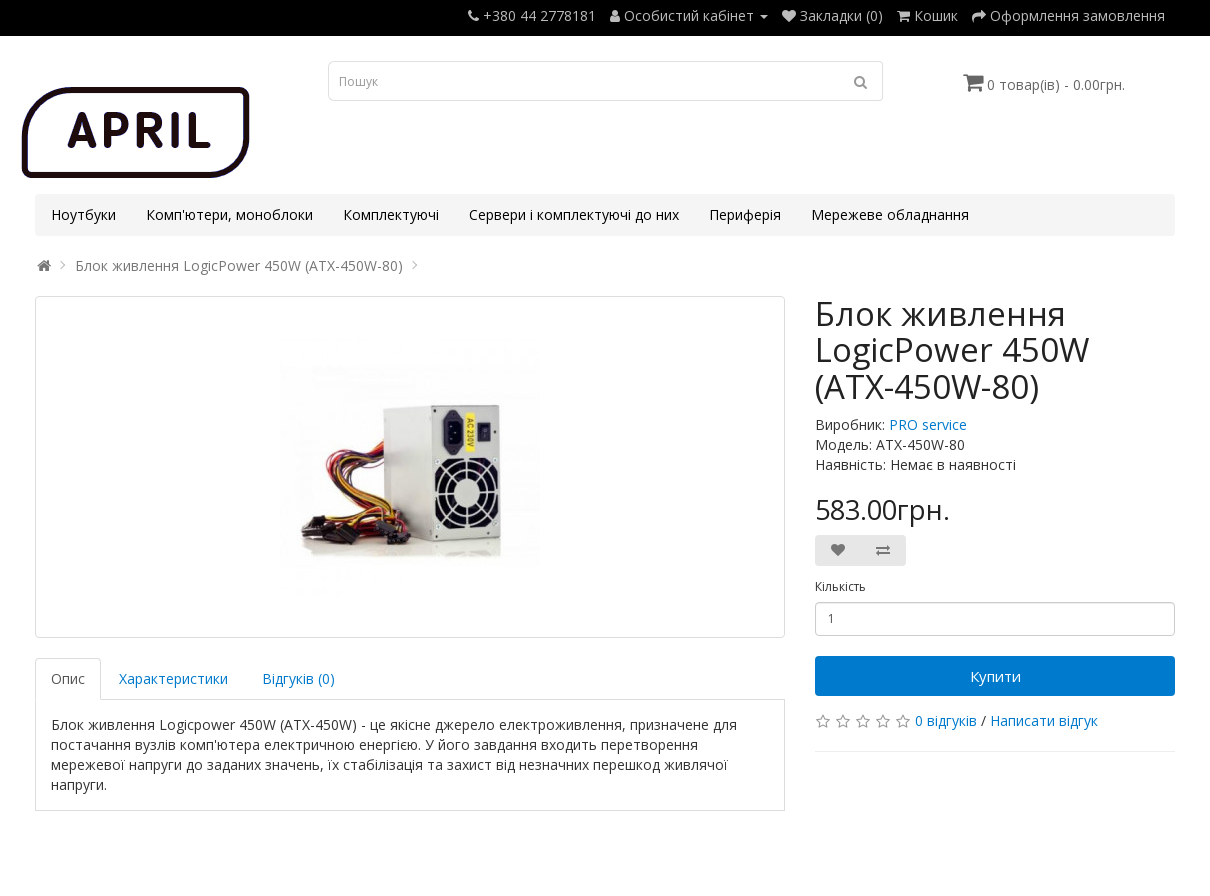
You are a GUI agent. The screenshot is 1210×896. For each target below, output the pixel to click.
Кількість (840, 586)
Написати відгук (1044, 720)
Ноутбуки (83, 214)
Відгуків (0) (298, 678)
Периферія (745, 214)
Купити (995, 676)
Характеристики (173, 678)
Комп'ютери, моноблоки (229, 214)
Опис (68, 678)
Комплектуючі (391, 214)
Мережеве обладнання (890, 214)
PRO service (928, 424)
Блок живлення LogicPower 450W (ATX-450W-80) (239, 265)
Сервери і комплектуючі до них (574, 214)
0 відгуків (946, 720)
